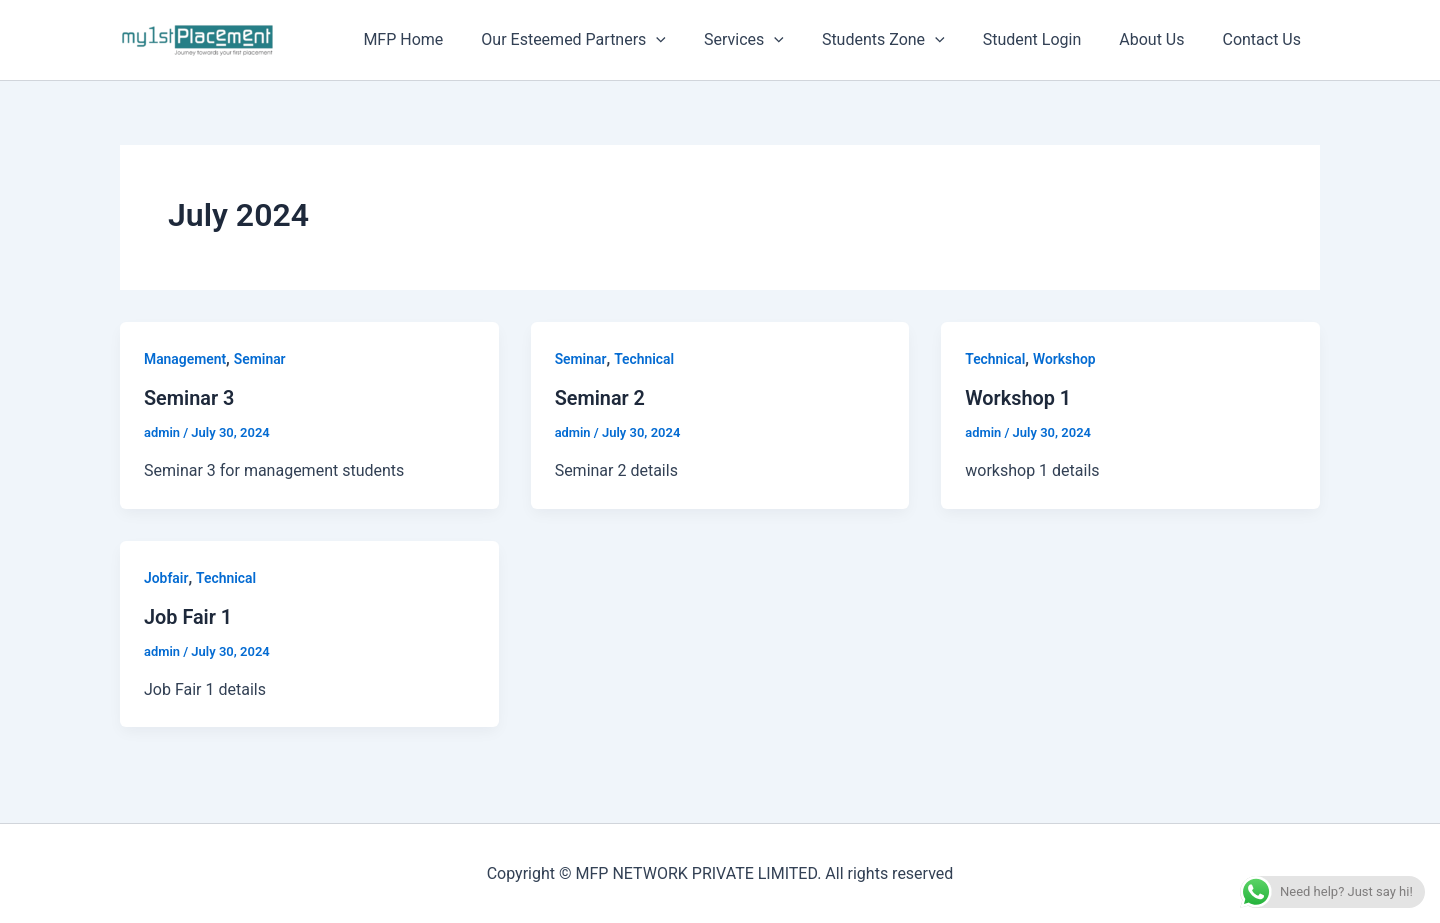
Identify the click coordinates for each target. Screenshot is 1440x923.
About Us (1160, 39)
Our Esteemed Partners (606, 40)
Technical (645, 359)
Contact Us (1264, 39)
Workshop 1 (1018, 398)
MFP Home (442, 39)
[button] (689, 40)
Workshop (1065, 359)
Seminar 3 (189, 398)
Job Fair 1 (188, 616)
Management (185, 359)
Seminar (261, 359)
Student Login (1047, 39)
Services (771, 40)
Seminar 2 (600, 398)
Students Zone (904, 40)
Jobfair (166, 577)
